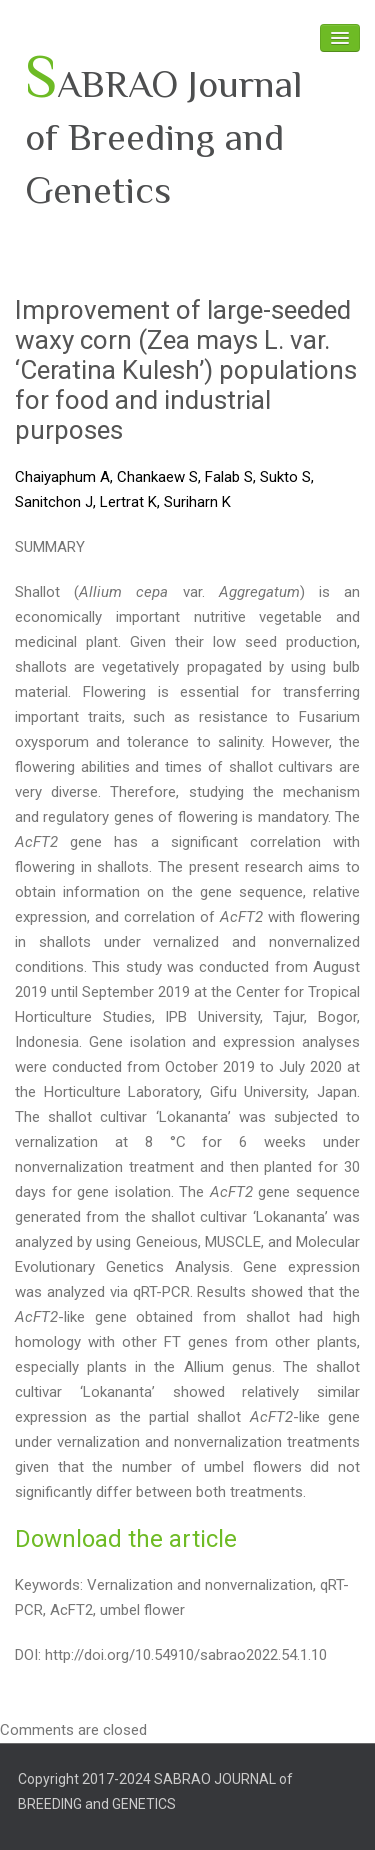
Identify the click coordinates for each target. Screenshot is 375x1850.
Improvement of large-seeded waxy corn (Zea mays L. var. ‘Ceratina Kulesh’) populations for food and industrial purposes (186, 370)
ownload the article (134, 1539)
